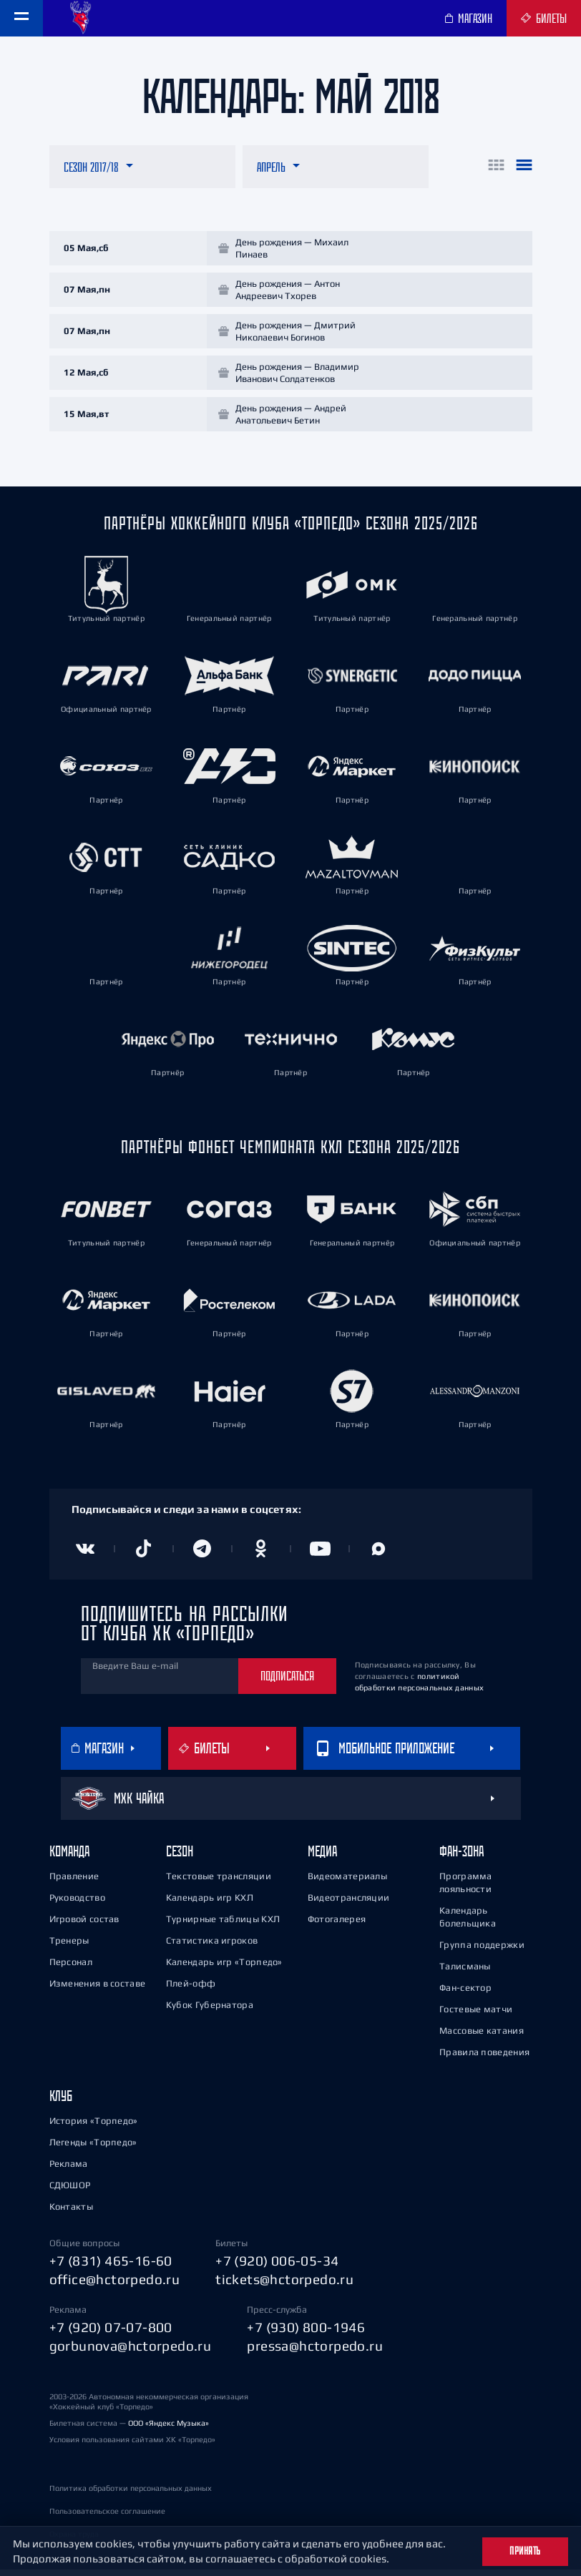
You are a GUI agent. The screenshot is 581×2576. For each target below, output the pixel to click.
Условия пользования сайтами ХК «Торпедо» (132, 2446)
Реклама (68, 2170)
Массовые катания (481, 2037)
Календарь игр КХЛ (209, 1904)
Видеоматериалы (347, 1882)
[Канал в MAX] (378, 1555)
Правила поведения (484, 2058)
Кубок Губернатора (209, 2011)
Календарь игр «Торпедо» (224, 1968)
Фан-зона (461, 1857)
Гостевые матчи (475, 2015)
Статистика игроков (212, 1946)
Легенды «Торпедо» (93, 2148)
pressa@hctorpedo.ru (315, 2352)
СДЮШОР (70, 2191)
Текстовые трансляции (218, 1882)
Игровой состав (84, 1925)
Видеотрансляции (349, 1904)
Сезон (179, 1857)
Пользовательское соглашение (107, 2517)
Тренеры (69, 1946)
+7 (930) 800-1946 (306, 2333)
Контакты (71, 2213)
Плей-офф (190, 1989)
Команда (69, 1857)
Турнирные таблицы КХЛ (223, 1925)
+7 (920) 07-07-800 (110, 2333)
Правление (74, 1882)
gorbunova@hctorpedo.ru (130, 2352)
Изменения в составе (97, 1989)
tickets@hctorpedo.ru (284, 2285)
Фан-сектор (465, 1994)
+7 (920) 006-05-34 (276, 2267)
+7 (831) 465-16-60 (110, 2267)
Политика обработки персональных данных (130, 2494)
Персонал (70, 1968)
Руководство (77, 1904)
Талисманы (465, 1972)
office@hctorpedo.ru (114, 2285)
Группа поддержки (481, 1951)
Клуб (60, 2102)
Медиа (322, 1857)
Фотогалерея (337, 1925)
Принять (525, 2551)
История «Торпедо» (93, 2127)
